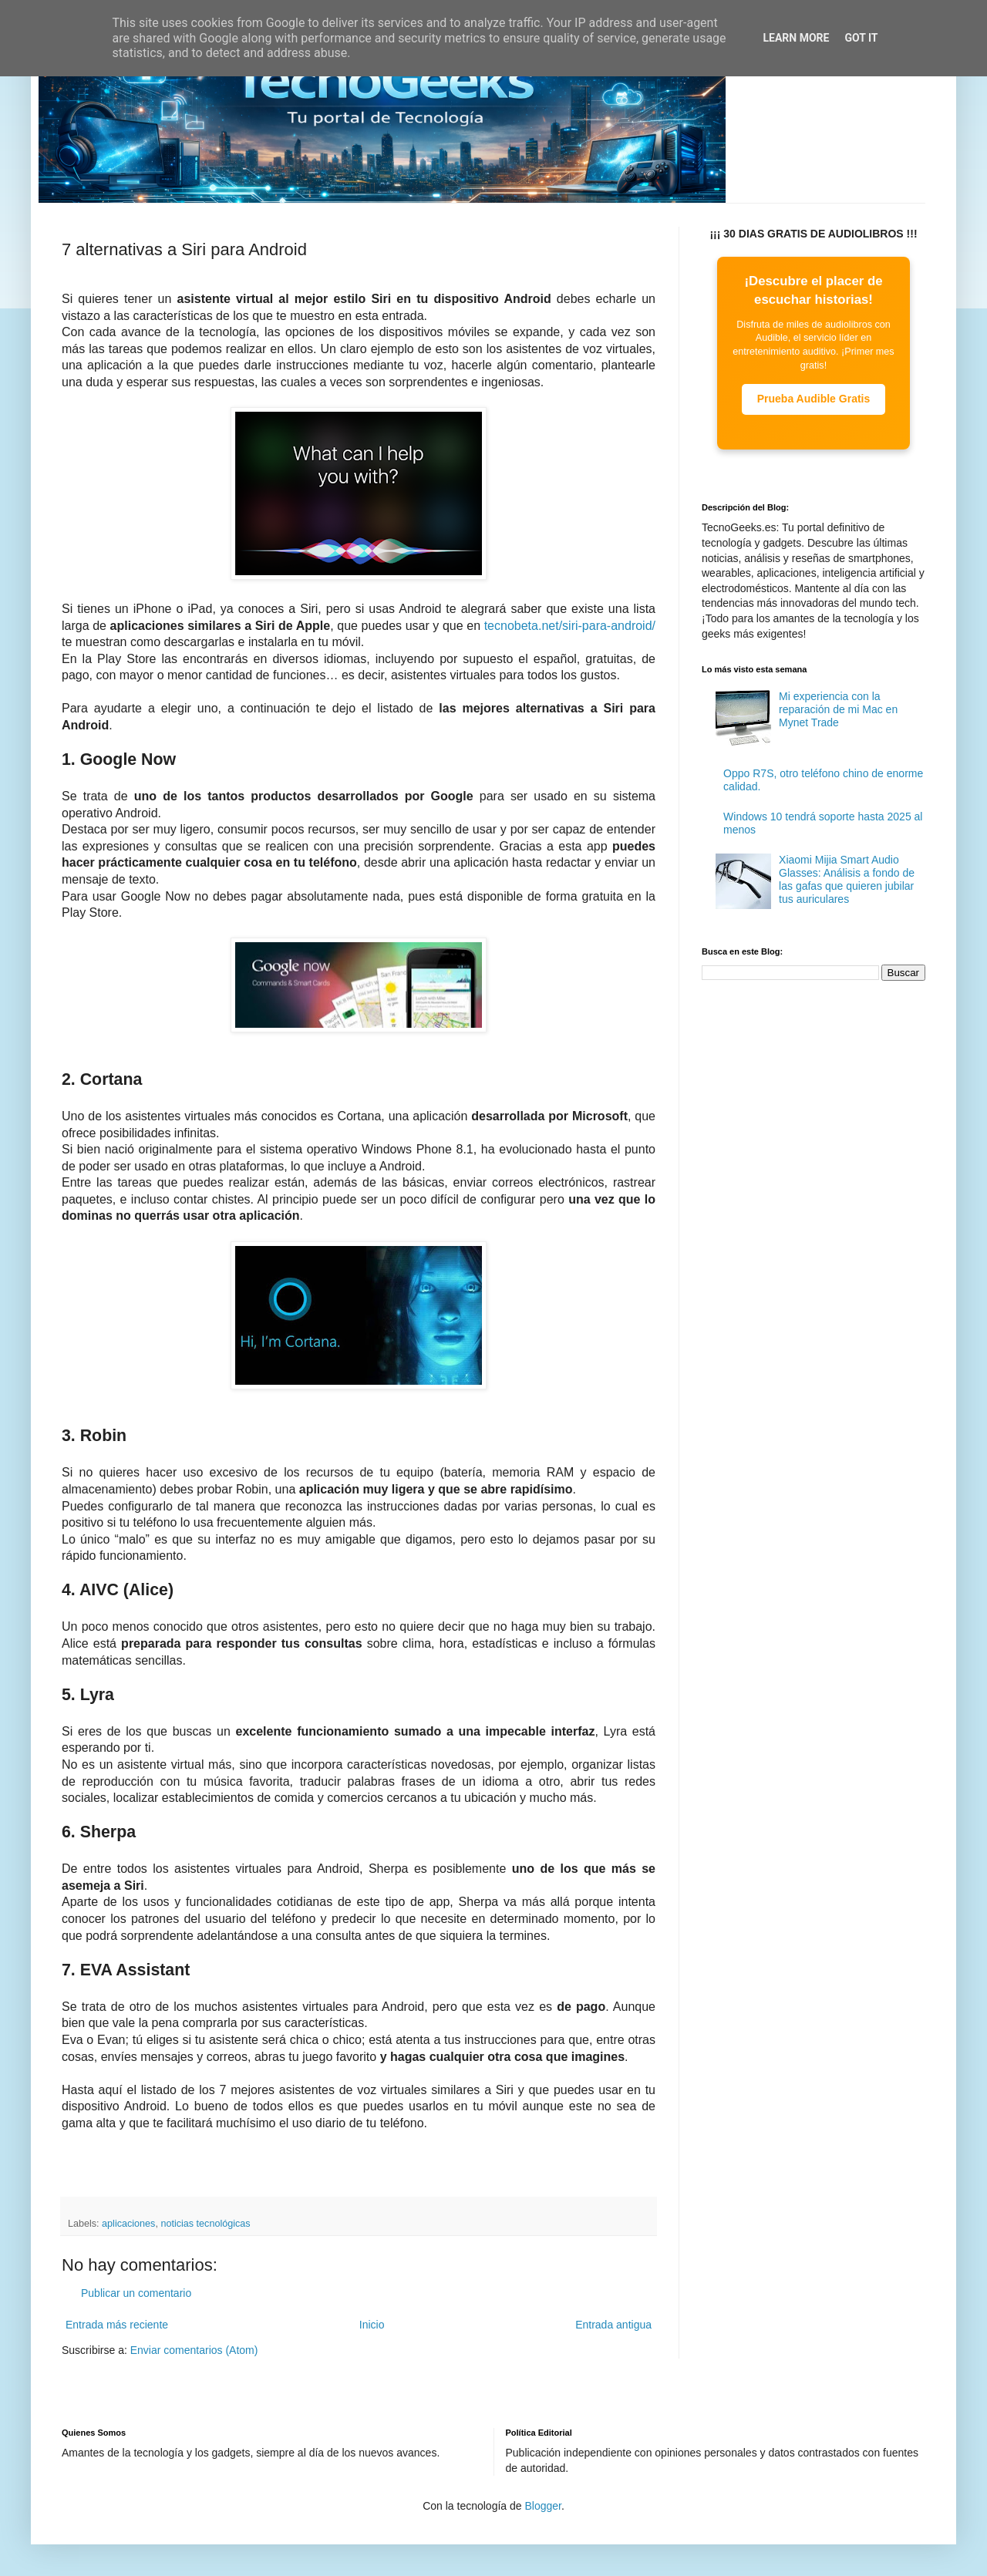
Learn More (796, 38)
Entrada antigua (613, 2324)
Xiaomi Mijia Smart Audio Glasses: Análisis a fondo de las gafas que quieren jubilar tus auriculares (847, 879)
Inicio (372, 2324)
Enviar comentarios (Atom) (194, 2350)
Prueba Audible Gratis (814, 398)
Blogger (542, 2506)
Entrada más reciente (117, 2324)
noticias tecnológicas (205, 2223)
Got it (861, 38)
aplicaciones (128, 2223)
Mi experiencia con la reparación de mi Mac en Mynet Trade (838, 709)
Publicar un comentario (136, 2293)
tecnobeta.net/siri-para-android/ (569, 625)
